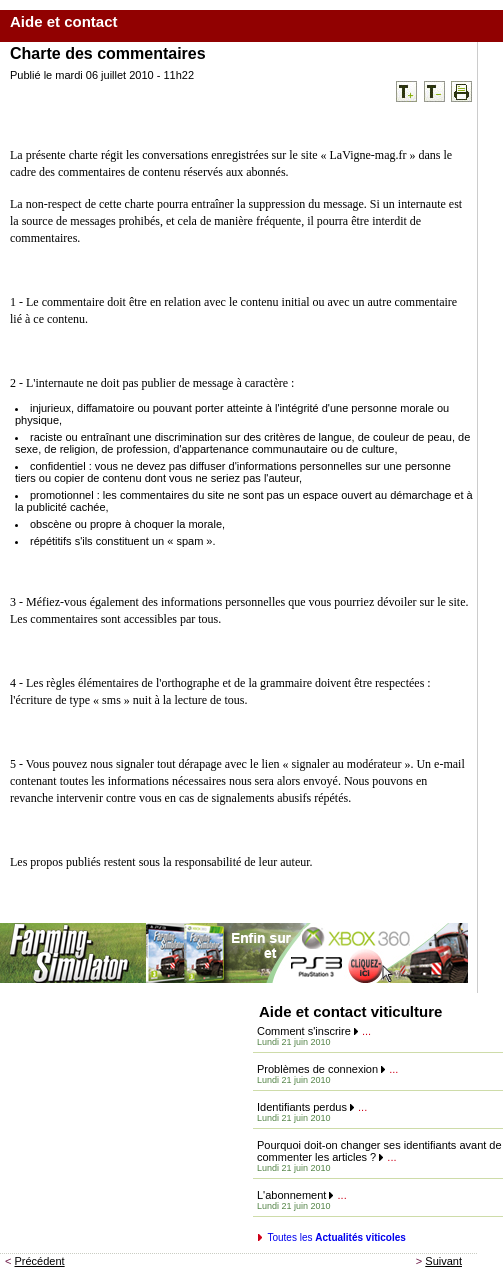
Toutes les (336, 1237)
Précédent (40, 1261)
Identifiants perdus (302, 1107)
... (366, 1031)
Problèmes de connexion (317, 1069)
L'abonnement (291, 1195)
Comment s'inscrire (304, 1031)
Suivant (443, 1261)
